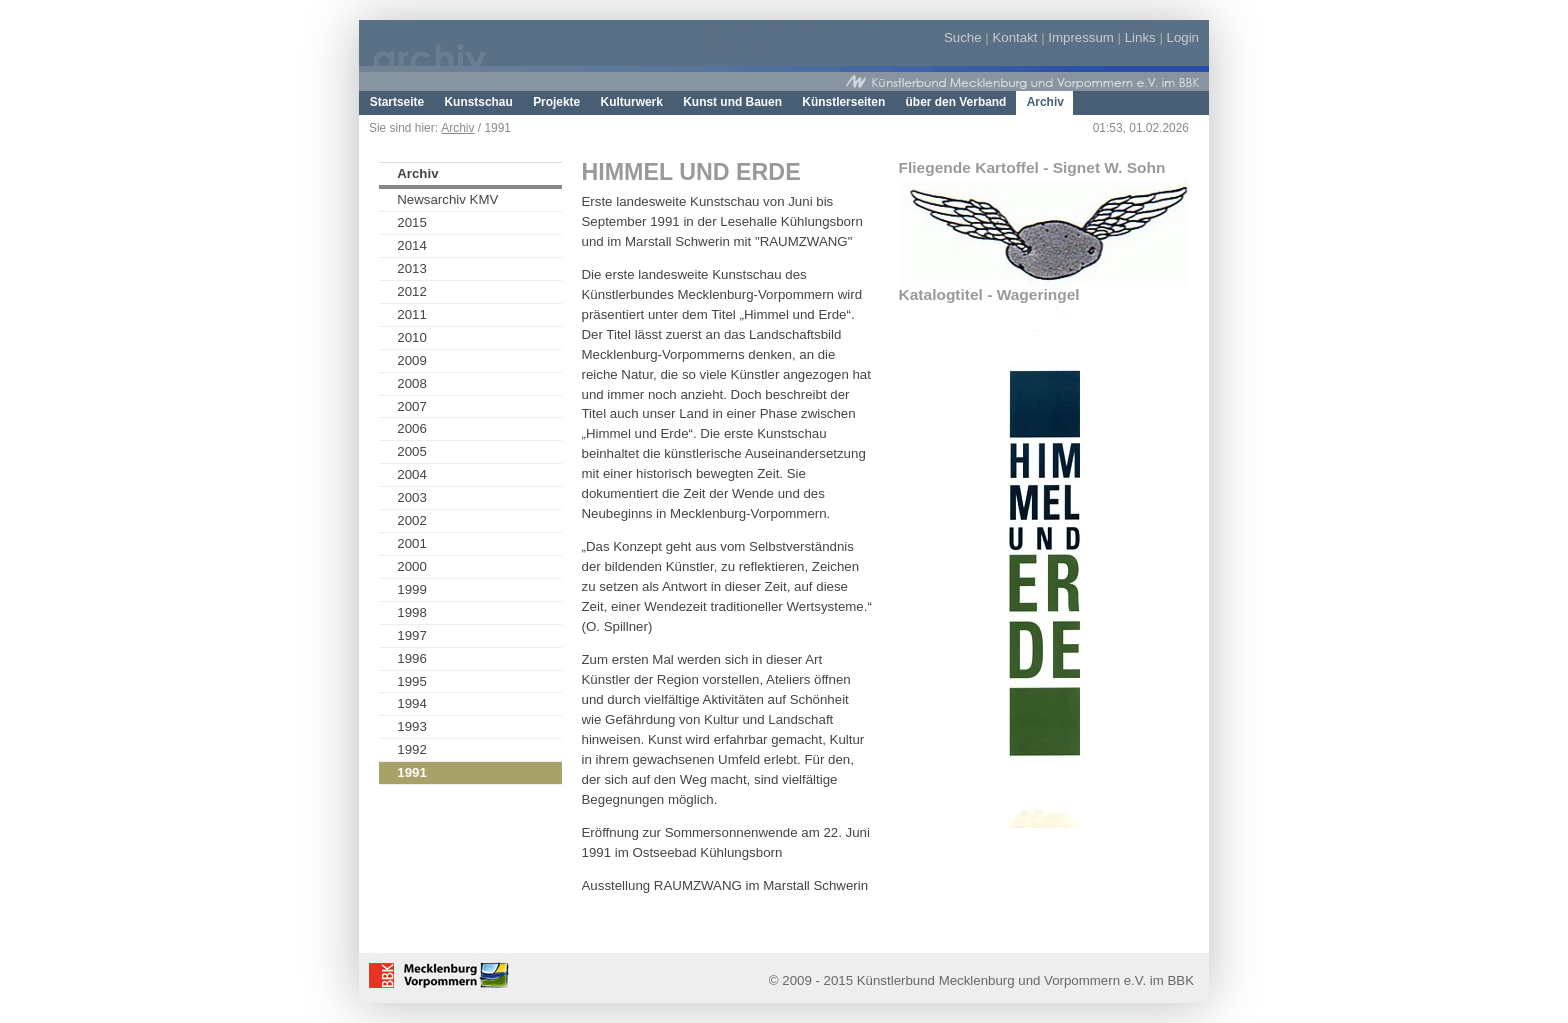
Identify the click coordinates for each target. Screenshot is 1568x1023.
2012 (412, 291)
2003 (412, 497)
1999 (412, 589)
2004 (412, 474)
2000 (412, 566)
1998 (412, 612)
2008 (412, 383)
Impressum (1081, 37)
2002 (412, 520)
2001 (412, 543)
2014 (412, 245)
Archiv (457, 128)
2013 (412, 268)
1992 (412, 749)
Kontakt (1014, 37)
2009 (412, 360)
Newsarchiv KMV (447, 199)
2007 (412, 406)
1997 (412, 635)
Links (1140, 37)
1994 (412, 703)
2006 (412, 428)
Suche (963, 37)
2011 (412, 314)
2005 (412, 451)
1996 (412, 658)
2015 (412, 222)
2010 (412, 337)
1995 (412, 681)
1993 (412, 726)
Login (1183, 37)
